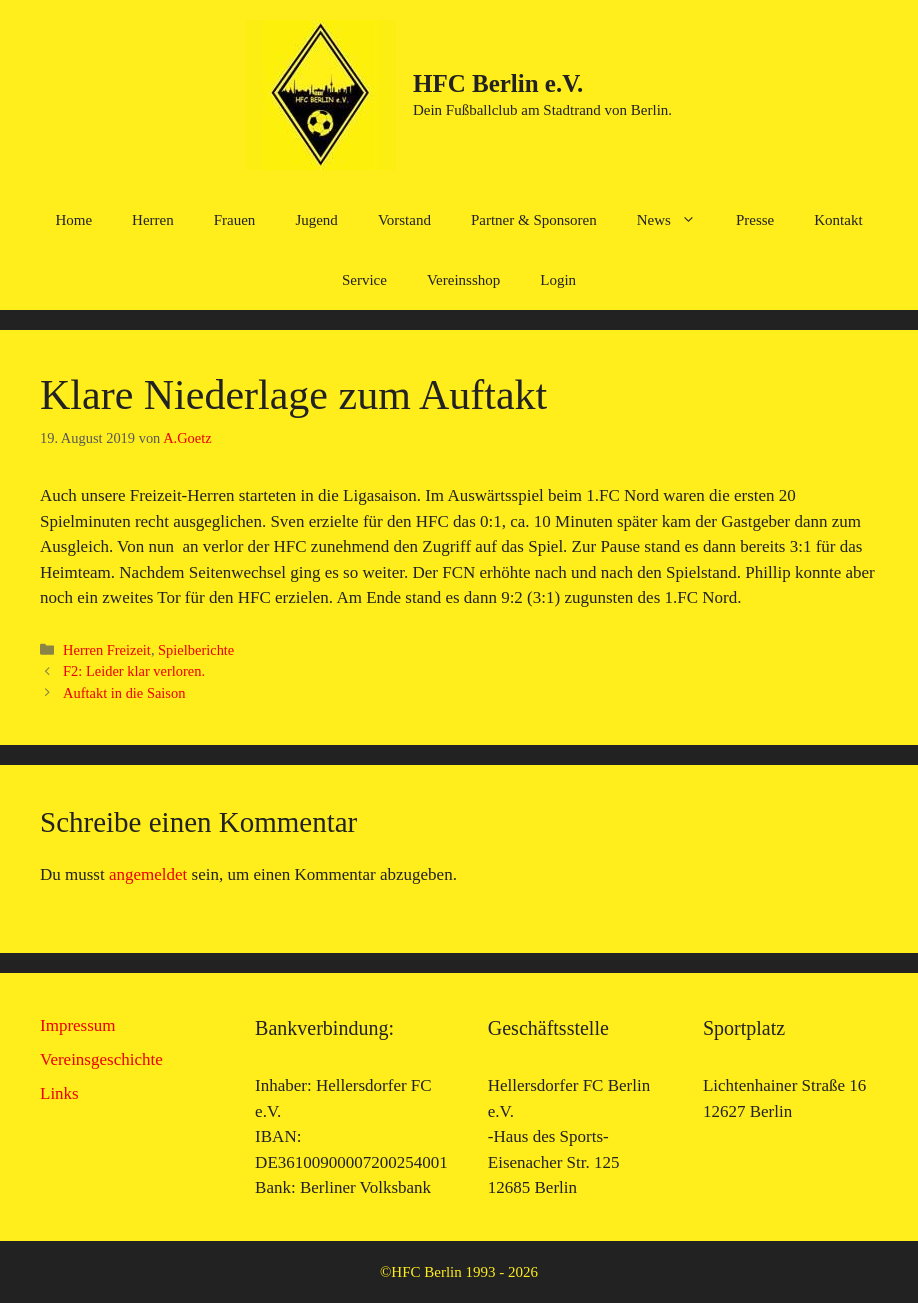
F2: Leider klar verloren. (134, 671)
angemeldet (148, 874)
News (676, 220)
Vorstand (404, 220)
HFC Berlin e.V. (498, 83)
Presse (755, 220)
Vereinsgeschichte (101, 1059)
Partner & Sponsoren (534, 220)
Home (73, 220)
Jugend (316, 220)
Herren (153, 220)
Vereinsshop (463, 280)
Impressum (78, 1025)
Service (364, 280)
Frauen (235, 220)
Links (59, 1093)
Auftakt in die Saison (124, 693)
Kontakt (838, 220)
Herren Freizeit (107, 650)
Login (558, 280)
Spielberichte (196, 650)
